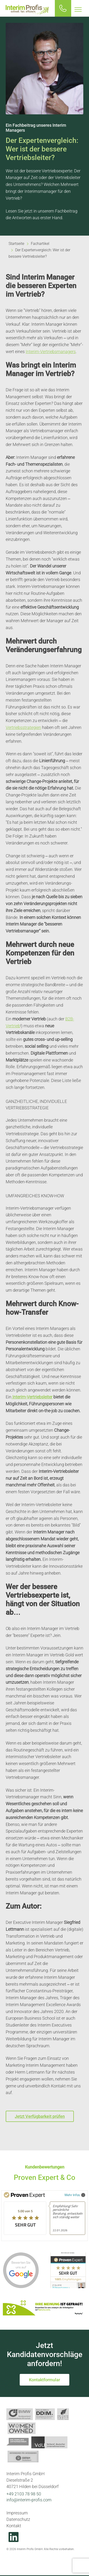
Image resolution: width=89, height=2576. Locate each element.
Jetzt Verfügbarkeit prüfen (40, 2116)
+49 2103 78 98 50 (23, 2494)
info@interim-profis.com (29, 2500)
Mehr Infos (75, 2195)
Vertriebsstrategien (23, 727)
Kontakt (13, 2525)
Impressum (17, 2512)
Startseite (16, 243)
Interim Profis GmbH (27, 9)
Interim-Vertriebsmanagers (51, 351)
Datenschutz (18, 2519)
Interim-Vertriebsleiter (31, 1396)
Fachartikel (40, 243)
